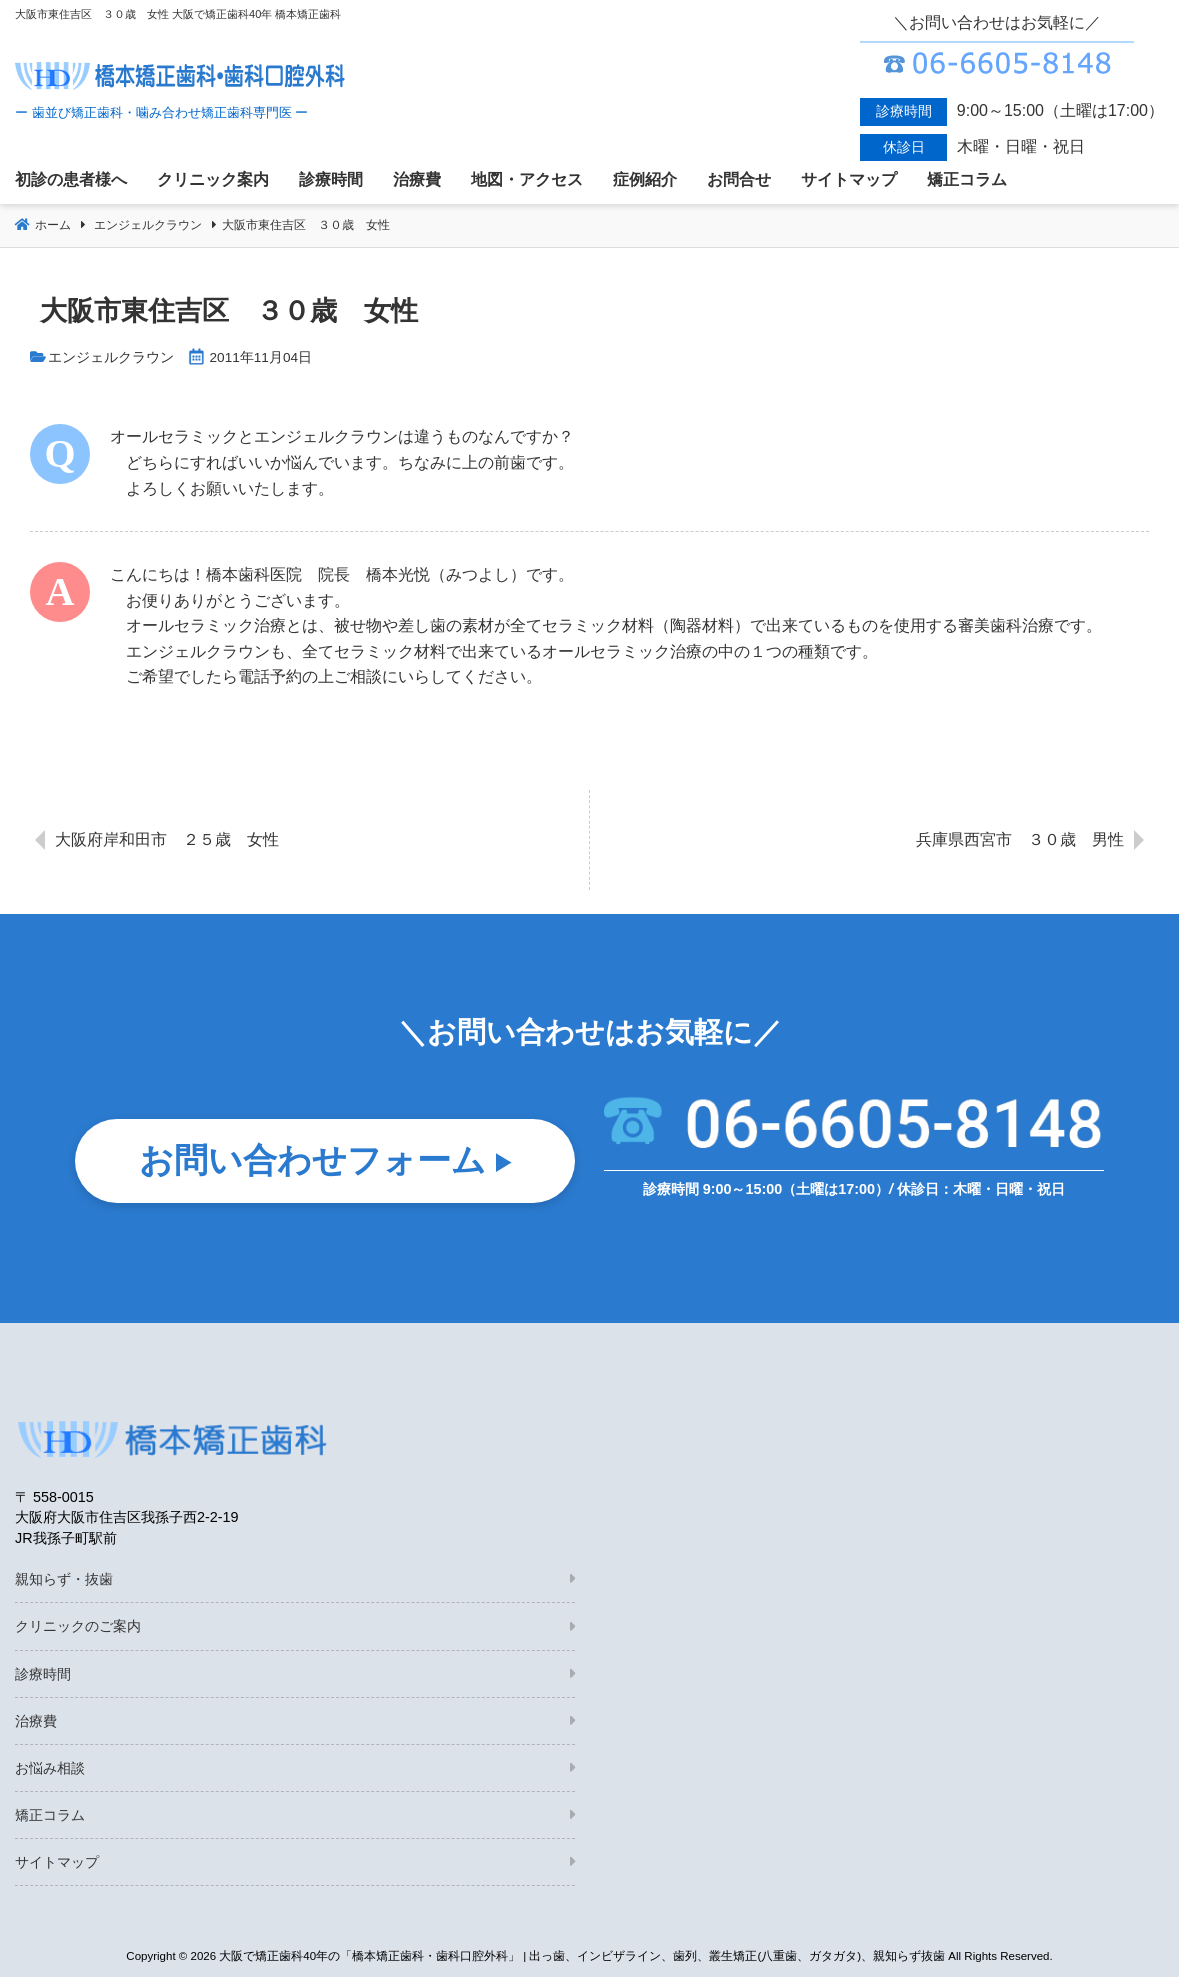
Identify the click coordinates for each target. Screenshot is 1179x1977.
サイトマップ (57, 1862)
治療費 (36, 1721)
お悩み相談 (50, 1768)
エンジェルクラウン (111, 357)
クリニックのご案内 (78, 1626)
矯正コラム (50, 1815)
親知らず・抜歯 (64, 1579)
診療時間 (43, 1674)
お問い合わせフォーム (312, 1161)
